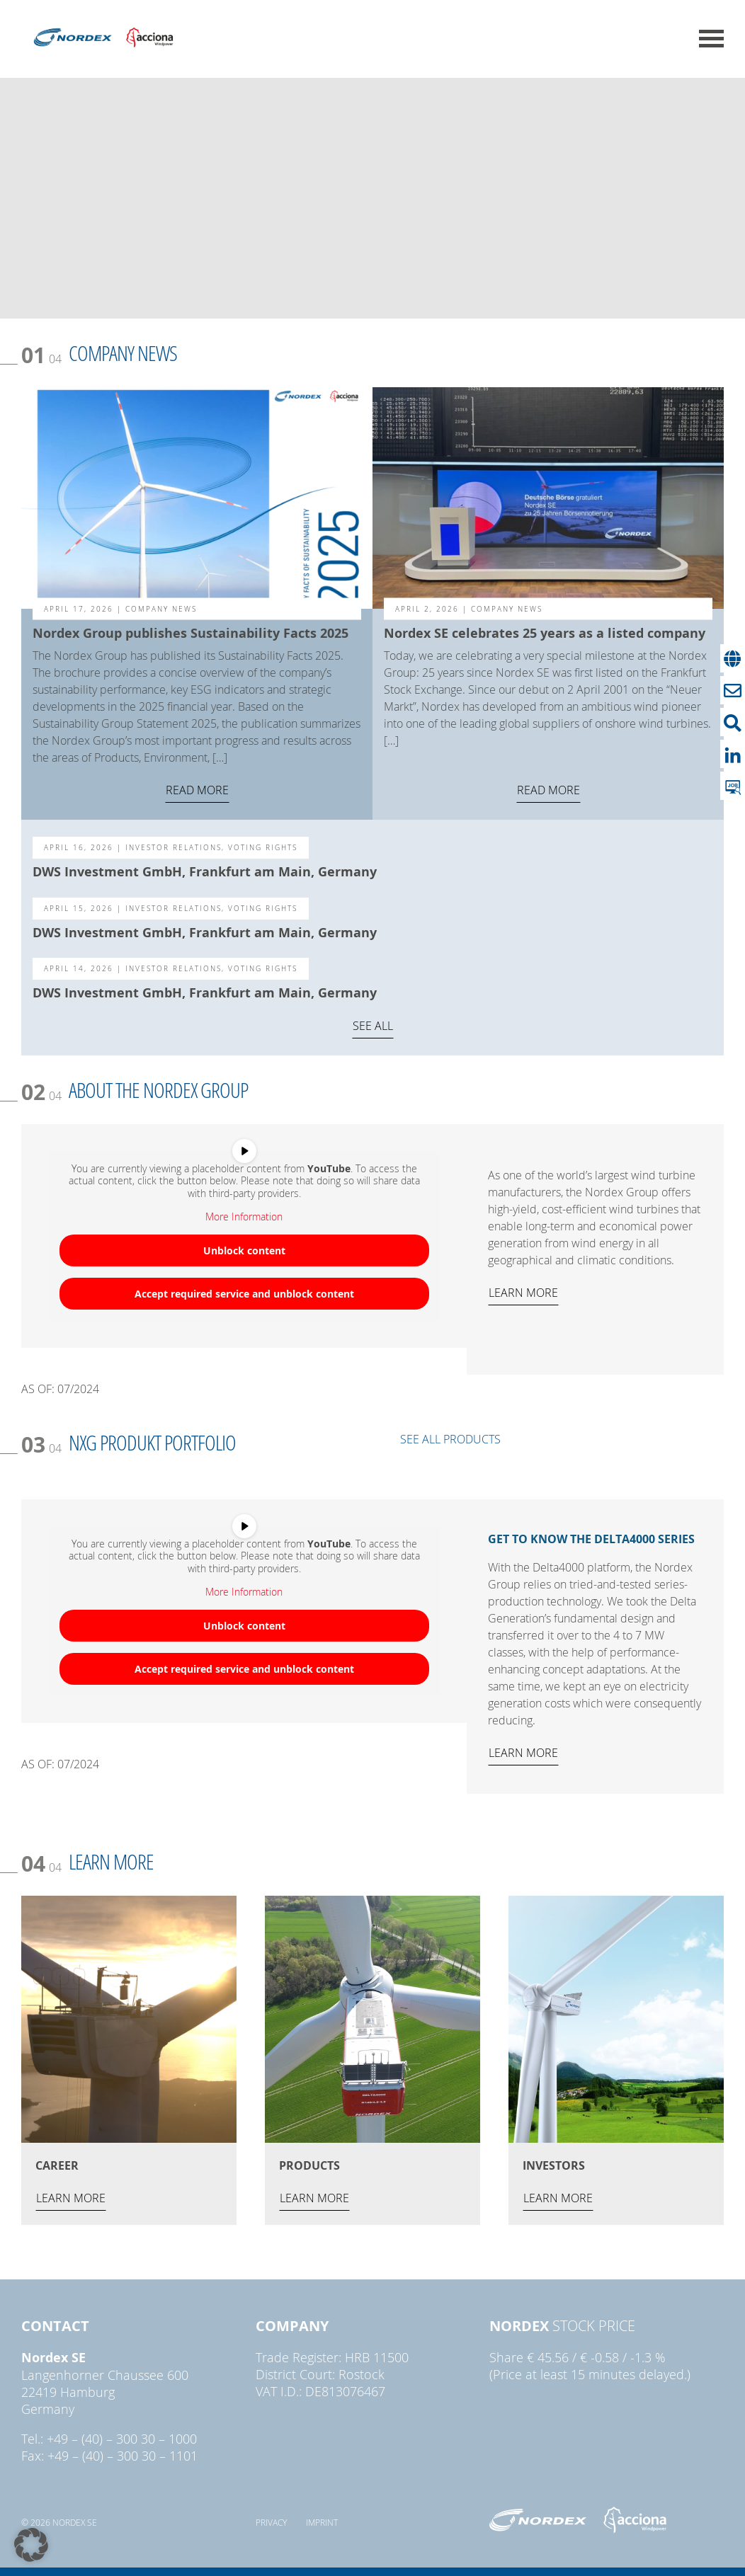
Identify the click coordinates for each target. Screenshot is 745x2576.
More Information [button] (244, 1216)
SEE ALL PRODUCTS (450, 1439)
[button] (31, 2545)
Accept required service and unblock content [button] (244, 1293)
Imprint (322, 2522)
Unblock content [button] (244, 1249)
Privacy (271, 2522)
